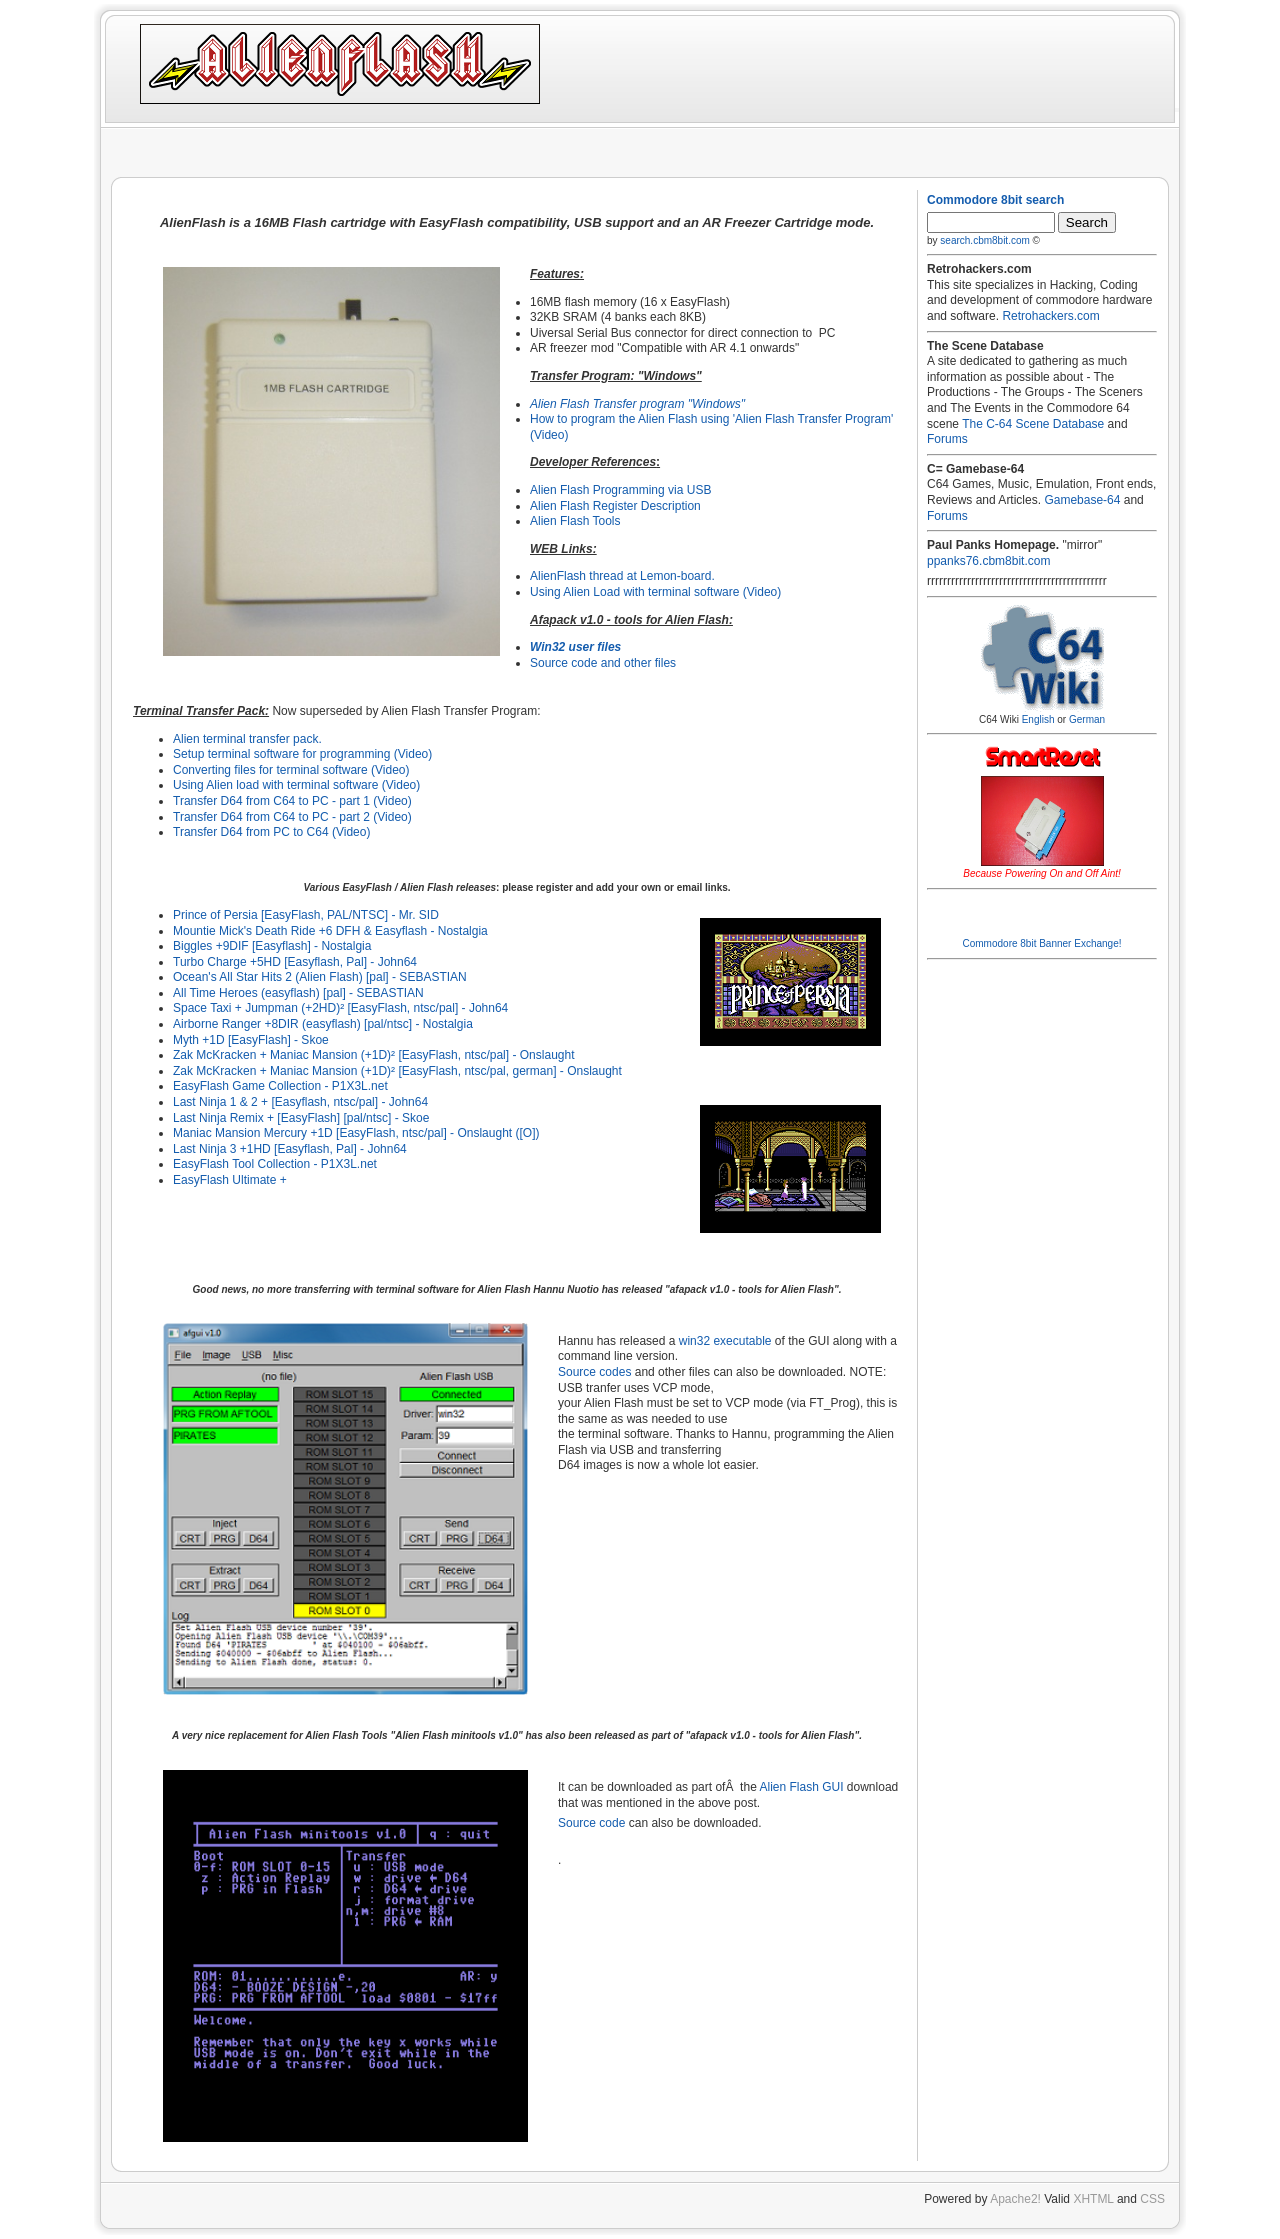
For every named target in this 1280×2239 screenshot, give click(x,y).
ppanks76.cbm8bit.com (988, 561)
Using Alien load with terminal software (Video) (296, 785)
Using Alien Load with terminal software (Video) (655, 592)
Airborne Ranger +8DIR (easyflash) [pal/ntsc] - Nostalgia (323, 1024)
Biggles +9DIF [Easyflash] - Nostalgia (272, 946)
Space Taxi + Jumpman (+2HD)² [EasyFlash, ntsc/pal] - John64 (340, 1008)
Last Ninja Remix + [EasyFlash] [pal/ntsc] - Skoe (301, 1118)
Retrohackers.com (1050, 316)
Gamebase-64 (1082, 500)
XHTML (1093, 2199)
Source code (591, 1823)
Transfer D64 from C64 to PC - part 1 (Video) (292, 801)
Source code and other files (603, 663)
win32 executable (725, 1341)
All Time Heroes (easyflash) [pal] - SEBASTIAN (298, 993)
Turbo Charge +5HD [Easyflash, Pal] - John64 (295, 962)
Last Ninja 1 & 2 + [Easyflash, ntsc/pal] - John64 (300, 1102)
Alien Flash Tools (575, 521)
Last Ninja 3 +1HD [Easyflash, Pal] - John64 (290, 1149)
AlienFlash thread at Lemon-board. (622, 576)
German (1087, 719)
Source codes (594, 1372)
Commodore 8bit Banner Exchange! (1042, 943)
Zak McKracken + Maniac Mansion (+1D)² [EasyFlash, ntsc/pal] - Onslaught (374, 1055)
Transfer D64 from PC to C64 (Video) (271, 832)
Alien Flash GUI (801, 1787)
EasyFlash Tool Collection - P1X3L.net (275, 1164)
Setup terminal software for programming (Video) (302, 754)
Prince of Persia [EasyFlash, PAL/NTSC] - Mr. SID (306, 915)
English (1038, 719)
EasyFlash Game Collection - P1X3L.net (280, 1086)
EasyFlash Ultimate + (230, 1180)
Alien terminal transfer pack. (247, 739)
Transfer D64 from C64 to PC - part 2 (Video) (292, 817)
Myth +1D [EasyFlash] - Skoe (251, 1040)
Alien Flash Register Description (615, 506)
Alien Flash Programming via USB (620, 490)
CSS (1152, 2199)
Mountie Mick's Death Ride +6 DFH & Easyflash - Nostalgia (330, 931)
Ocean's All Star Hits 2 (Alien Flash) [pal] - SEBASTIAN (320, 977)
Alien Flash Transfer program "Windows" (637, 404)
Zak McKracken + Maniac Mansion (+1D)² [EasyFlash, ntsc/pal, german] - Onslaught (397, 1071)
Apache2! (1015, 2199)
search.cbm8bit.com (984, 240)
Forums (947, 439)
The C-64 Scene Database (1033, 424)
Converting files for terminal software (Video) (291, 770)
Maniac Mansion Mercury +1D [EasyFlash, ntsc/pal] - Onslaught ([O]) (356, 1133)
